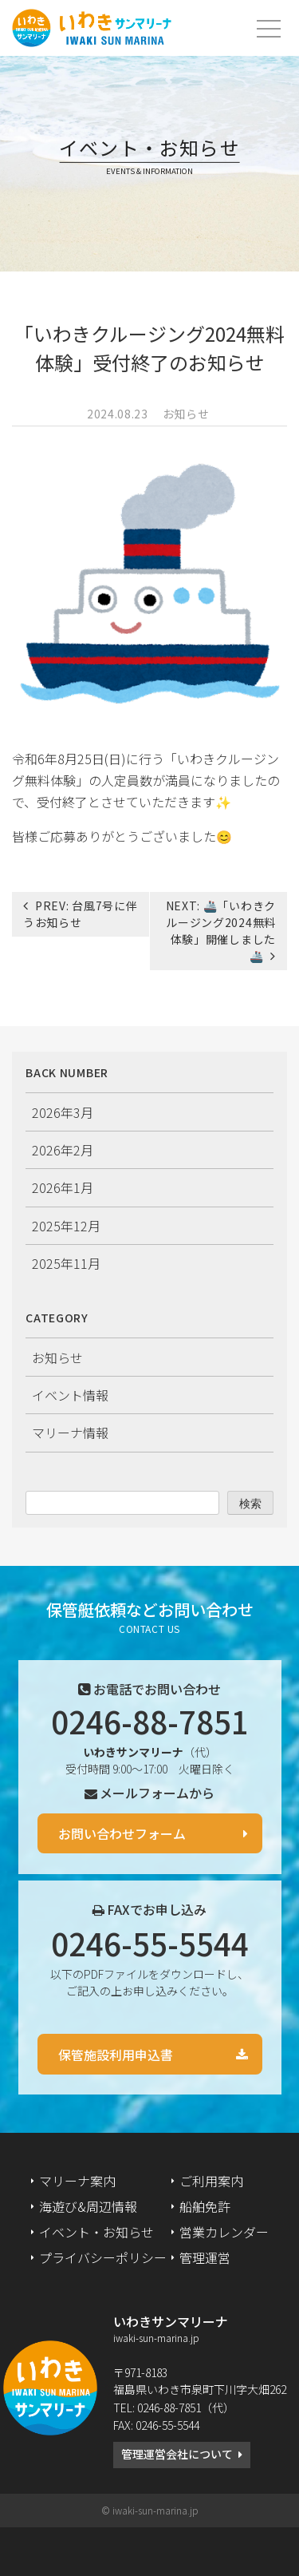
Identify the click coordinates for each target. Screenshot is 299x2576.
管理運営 (204, 2257)
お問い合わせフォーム (122, 1833)
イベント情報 (70, 1395)
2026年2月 (62, 1149)
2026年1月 (62, 1187)
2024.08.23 (117, 414)
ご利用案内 (211, 2180)
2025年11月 (66, 1263)
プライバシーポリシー (103, 2257)
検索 (250, 1503)
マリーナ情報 (70, 1432)
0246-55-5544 (150, 1942)
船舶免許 (204, 2206)
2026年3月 (62, 1112)
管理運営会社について (177, 2454)
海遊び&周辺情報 (88, 2206)
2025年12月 (66, 1225)
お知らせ (186, 414)
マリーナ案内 (77, 2180)
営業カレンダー (224, 2231)
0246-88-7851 (150, 1720)
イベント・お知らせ (96, 2231)
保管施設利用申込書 (115, 2054)
